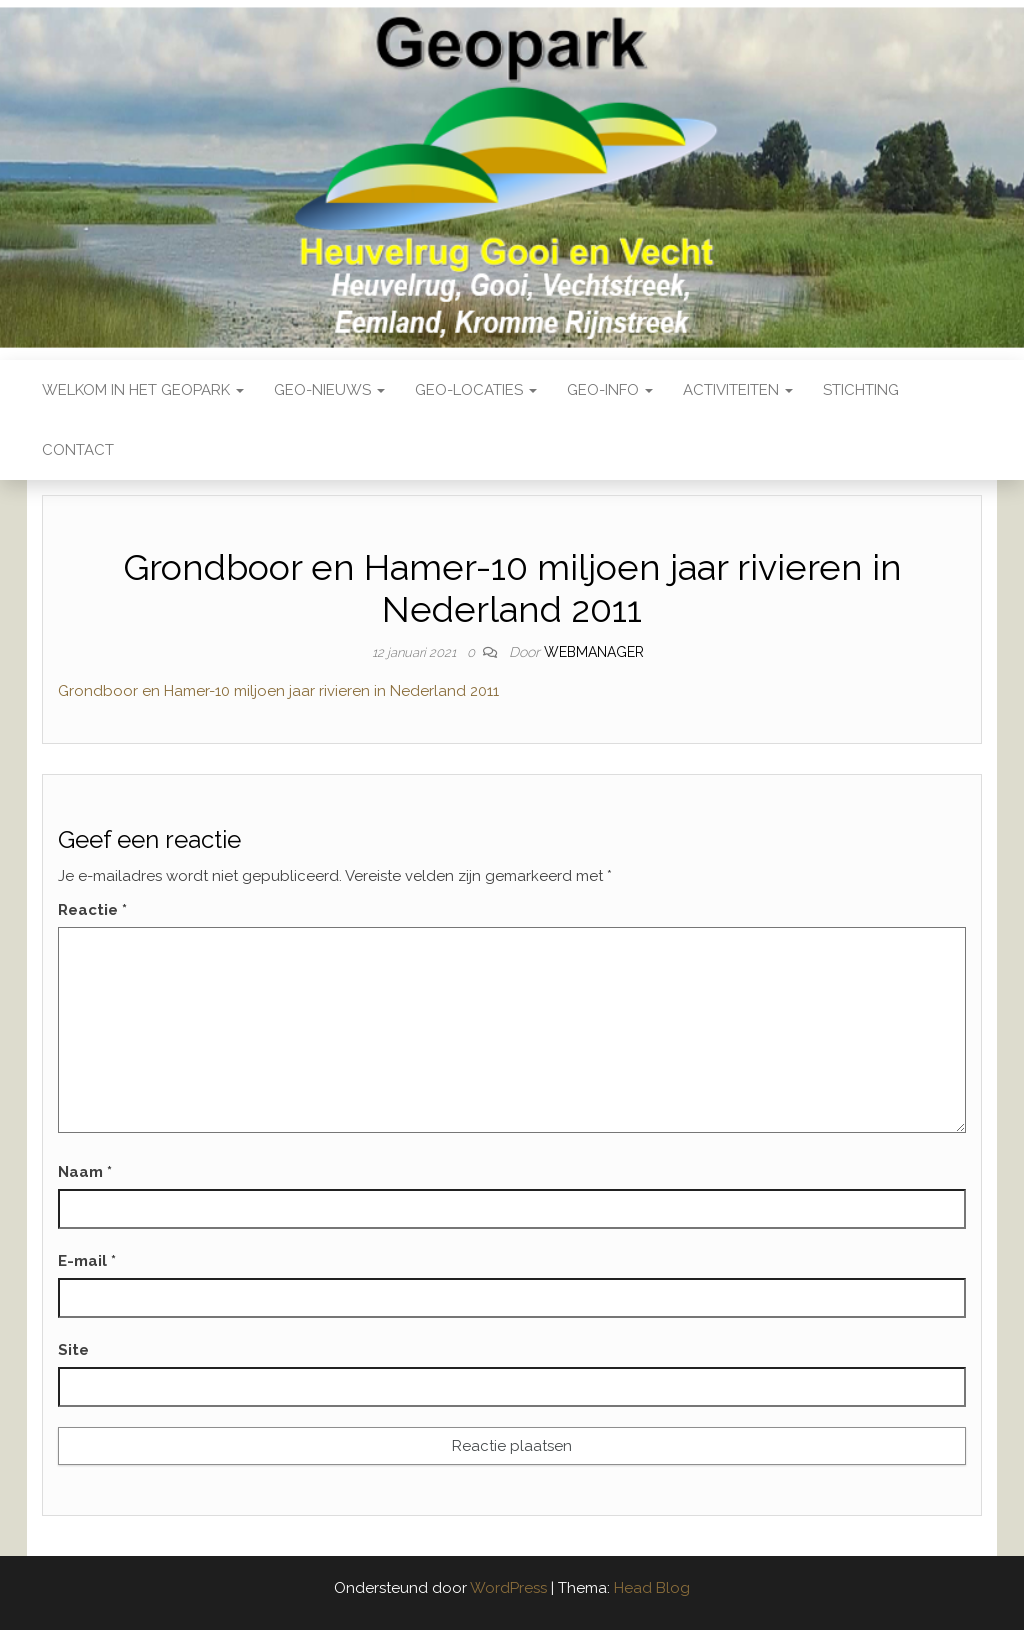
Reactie (92, 910)
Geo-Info (610, 390)
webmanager (594, 652)
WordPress (508, 1588)
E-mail (87, 1261)
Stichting (861, 390)
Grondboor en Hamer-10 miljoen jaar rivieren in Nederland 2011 (278, 691)
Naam (85, 1172)
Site (73, 1350)
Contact (78, 450)
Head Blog (652, 1588)
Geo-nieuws (329, 390)
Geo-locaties (476, 390)
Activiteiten (738, 390)
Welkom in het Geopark (143, 390)
